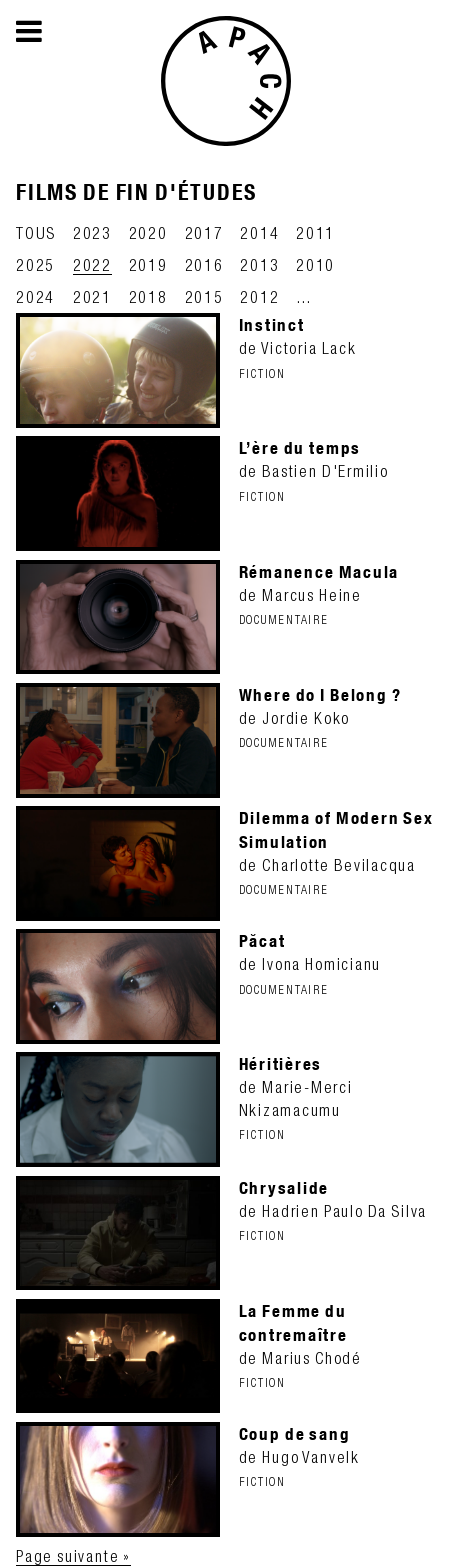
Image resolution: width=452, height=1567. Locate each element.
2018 (148, 297)
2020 (148, 233)
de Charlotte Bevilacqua (337, 852)
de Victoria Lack (337, 347)
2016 (204, 265)
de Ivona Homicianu (337, 963)
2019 (148, 265)
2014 (259, 233)
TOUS (36, 233)
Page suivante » (73, 1556)
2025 (35, 265)
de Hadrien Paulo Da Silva (337, 1210)
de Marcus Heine (337, 594)
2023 (92, 233)
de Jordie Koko (337, 717)
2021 (92, 297)
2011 (315, 233)
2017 (204, 233)
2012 (259, 297)
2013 (259, 265)
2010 (315, 265)
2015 (204, 297)
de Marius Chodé (337, 1345)
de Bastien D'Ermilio (337, 470)
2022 (92, 265)
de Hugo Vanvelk (337, 1456)
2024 (35, 297)
